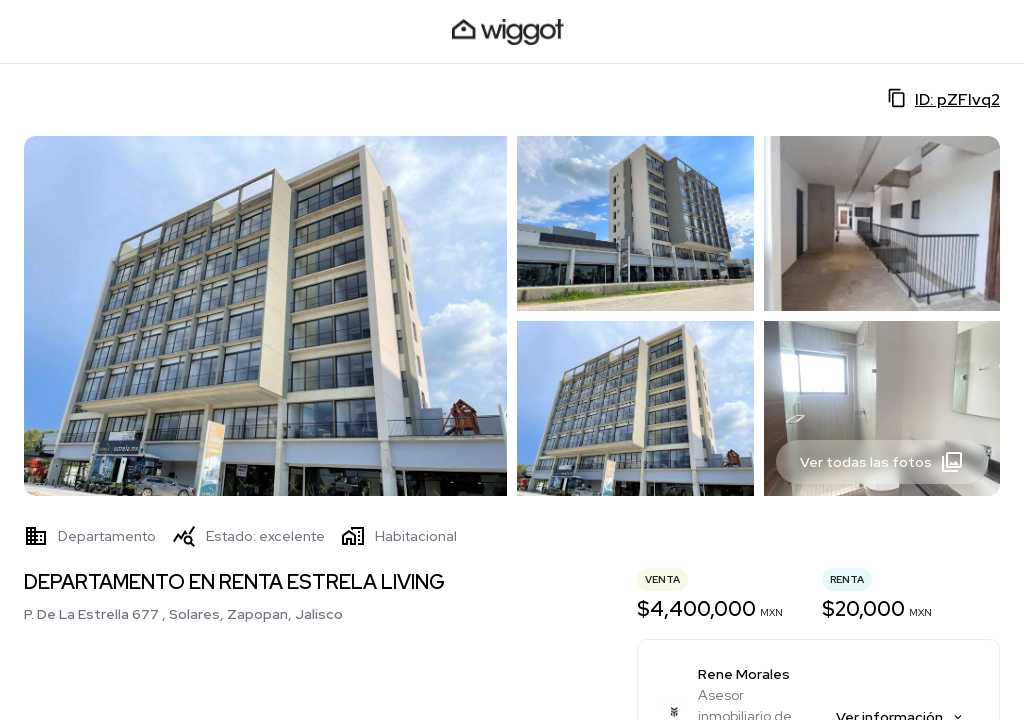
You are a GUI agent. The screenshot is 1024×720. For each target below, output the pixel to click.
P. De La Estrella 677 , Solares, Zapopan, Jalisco (183, 614)
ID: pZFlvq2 (943, 99)
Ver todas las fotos (882, 462)
